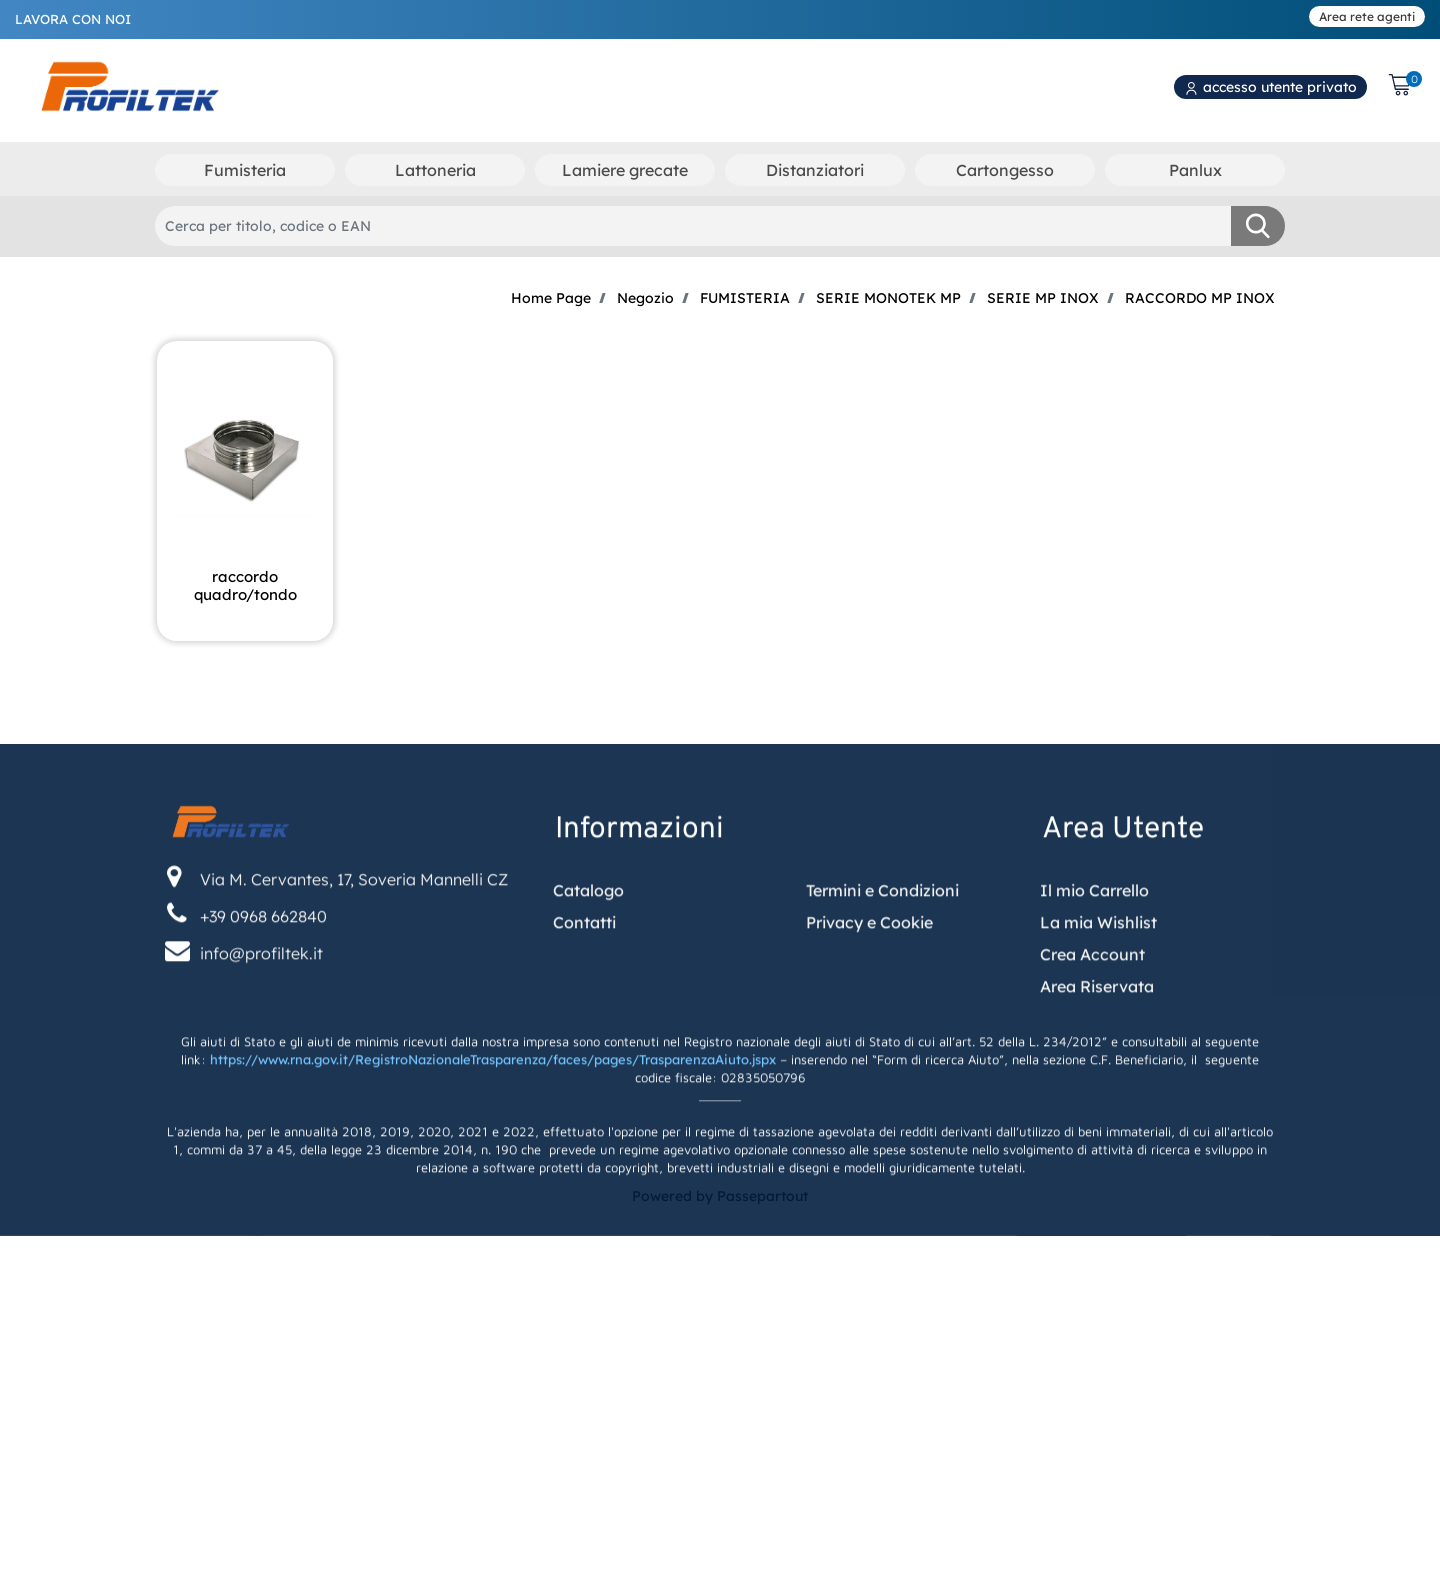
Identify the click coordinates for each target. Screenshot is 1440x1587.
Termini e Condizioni (882, 936)
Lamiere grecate (625, 170)
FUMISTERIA (745, 298)
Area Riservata (1097, 1032)
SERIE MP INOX (1043, 298)
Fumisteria (245, 170)
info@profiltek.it (261, 999)
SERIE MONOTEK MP (888, 298)
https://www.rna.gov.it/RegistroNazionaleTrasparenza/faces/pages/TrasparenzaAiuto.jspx (493, 1106)
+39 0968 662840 (263, 962)
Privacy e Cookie (869, 968)
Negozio (645, 298)
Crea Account (1092, 1000)
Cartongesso (1005, 170)
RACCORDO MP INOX (1200, 298)
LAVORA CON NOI (73, 19)
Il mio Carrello (1094, 936)
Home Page (551, 298)
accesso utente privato (1270, 87)
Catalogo (588, 936)
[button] (1258, 226)
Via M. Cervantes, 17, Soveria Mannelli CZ (354, 925)
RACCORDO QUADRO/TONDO (245, 585)
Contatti (584, 968)
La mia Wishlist (1098, 968)
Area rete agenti (1367, 16)
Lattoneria (435, 170)
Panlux (1195, 170)
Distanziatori (815, 170)
